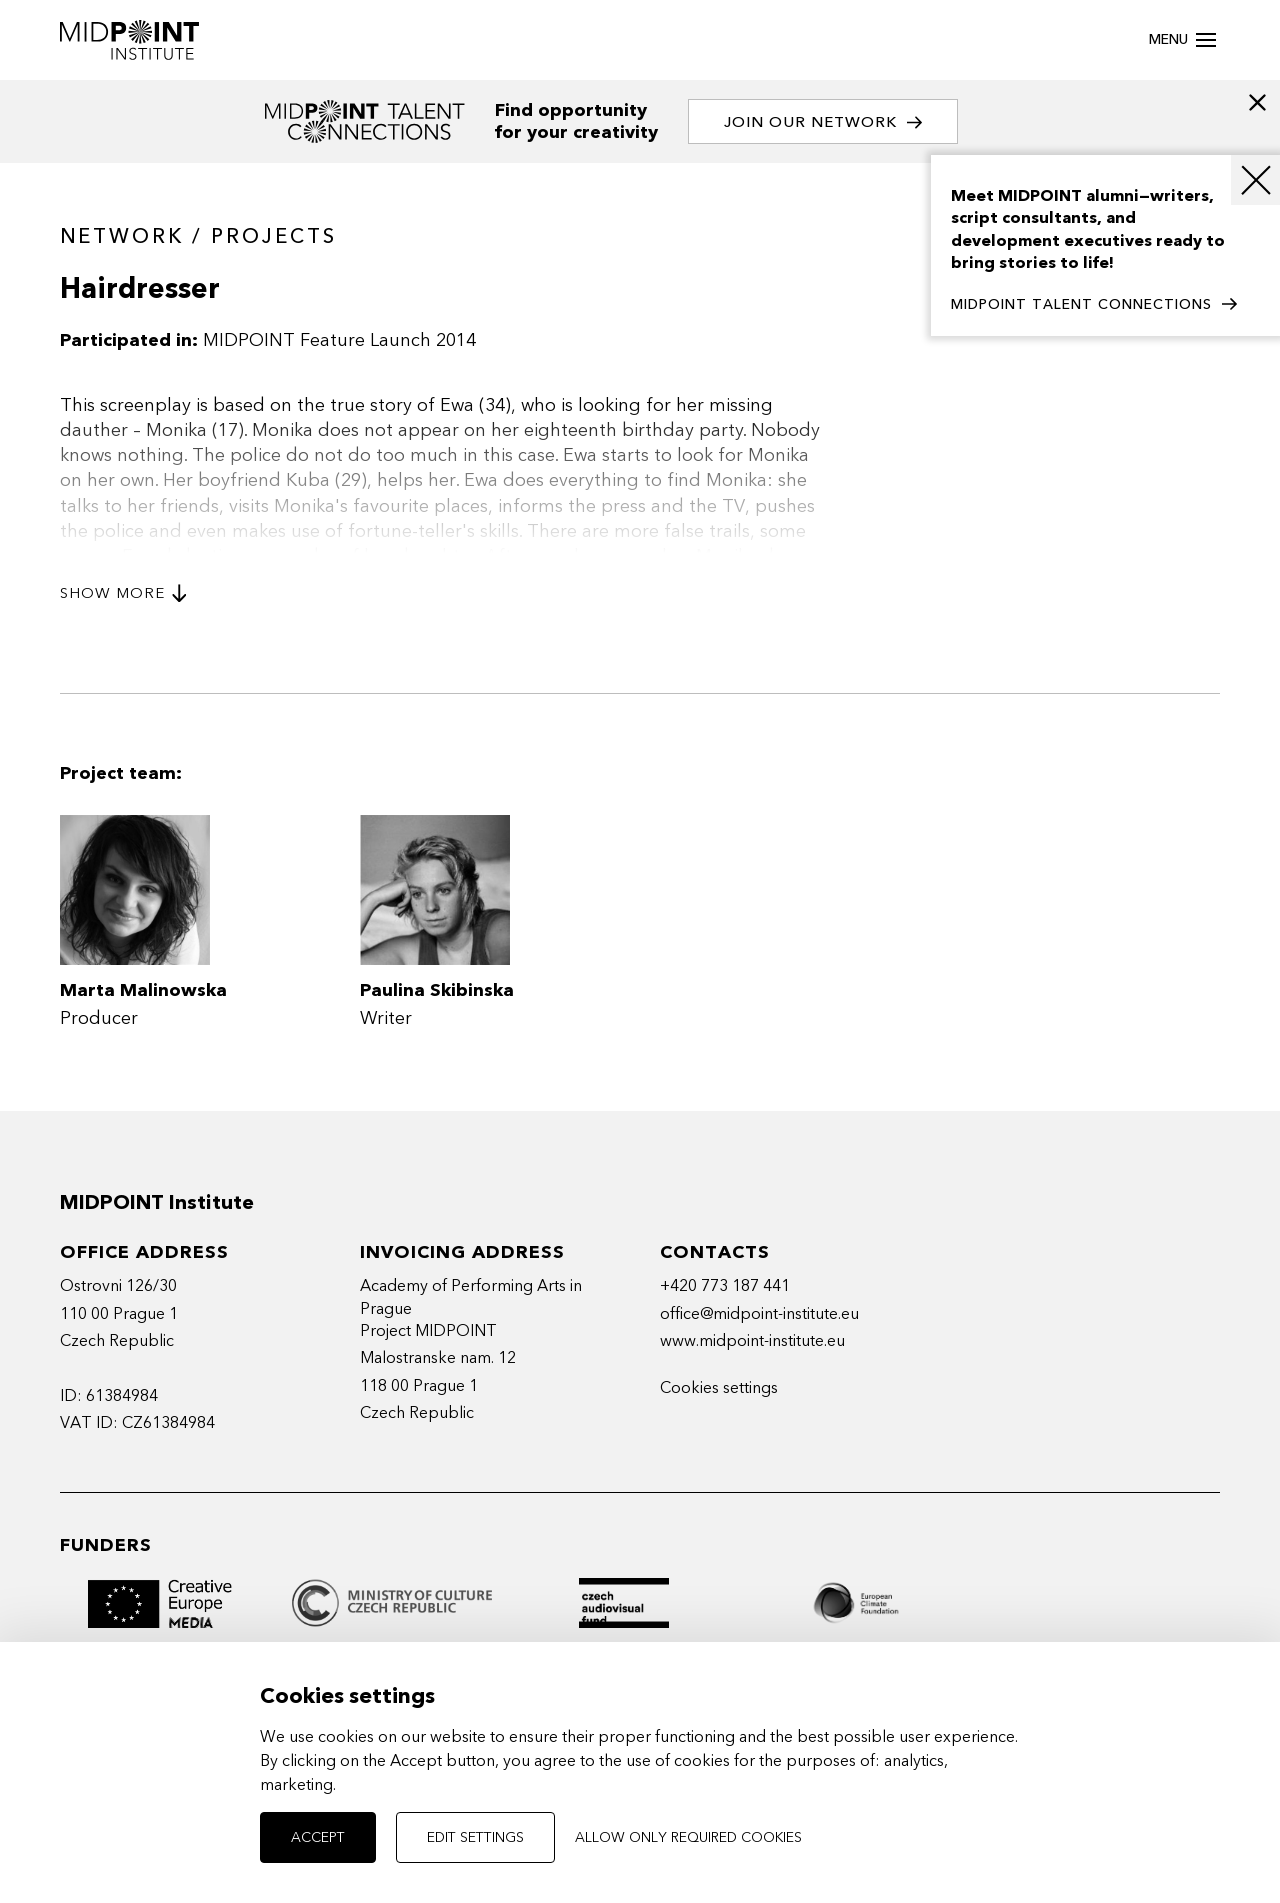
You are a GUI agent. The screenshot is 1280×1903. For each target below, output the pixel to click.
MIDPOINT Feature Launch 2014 (339, 340)
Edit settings (475, 1837)
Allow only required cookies (688, 1837)
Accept (318, 1837)
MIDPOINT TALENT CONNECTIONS (1094, 305)
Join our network (823, 122)
